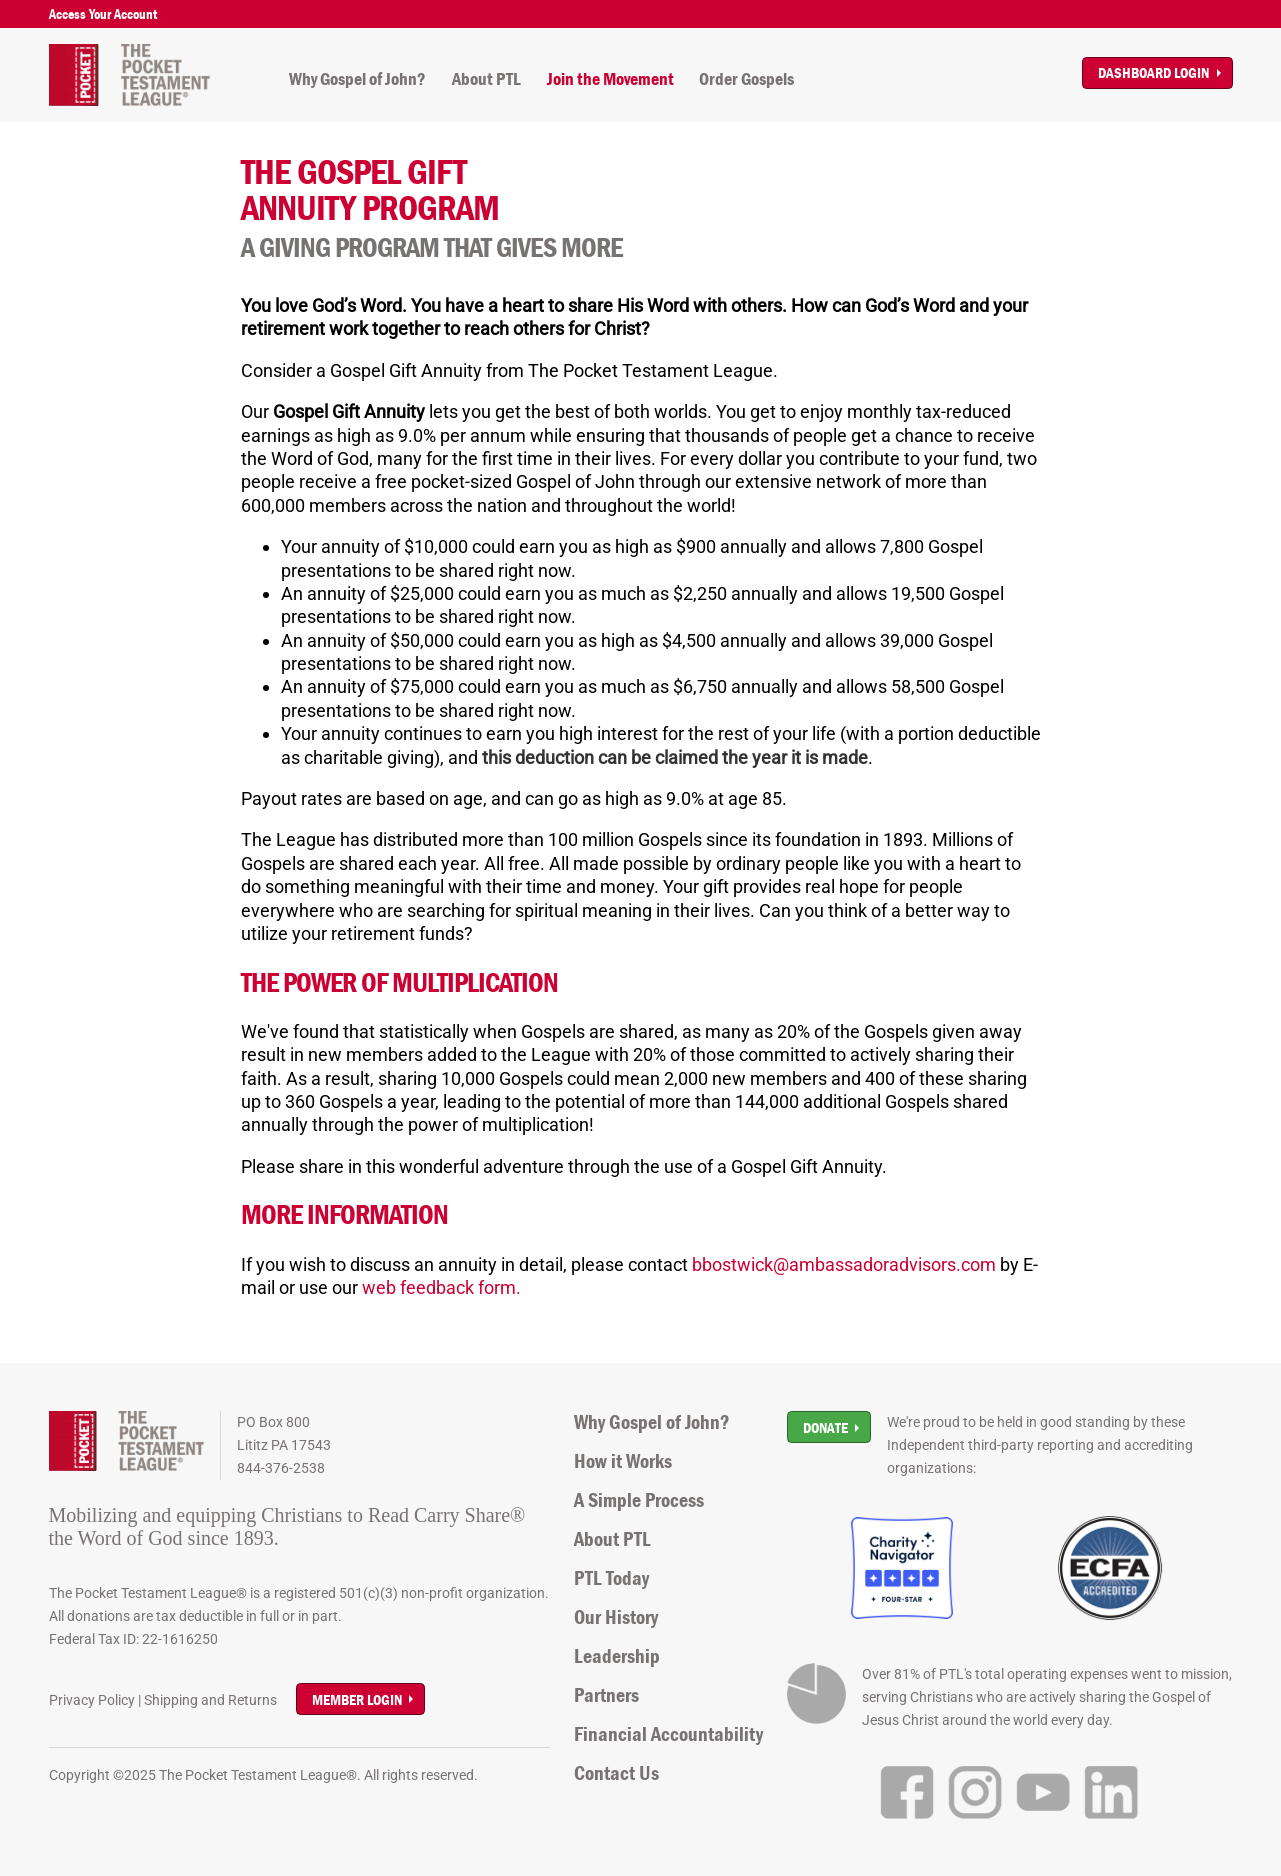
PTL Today (611, 1578)
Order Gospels (746, 79)
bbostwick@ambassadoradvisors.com (844, 1264)
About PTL (486, 79)
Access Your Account (103, 14)
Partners (606, 1695)
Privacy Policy (92, 1700)
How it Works (623, 1461)
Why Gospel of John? (357, 79)
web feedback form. (441, 1287)
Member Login (357, 1699)
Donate (825, 1427)
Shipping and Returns (210, 1700)
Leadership (617, 1656)
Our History (616, 1617)
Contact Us (616, 1773)
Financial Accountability (668, 1734)
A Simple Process (639, 1500)
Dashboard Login (1153, 72)
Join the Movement (610, 79)
